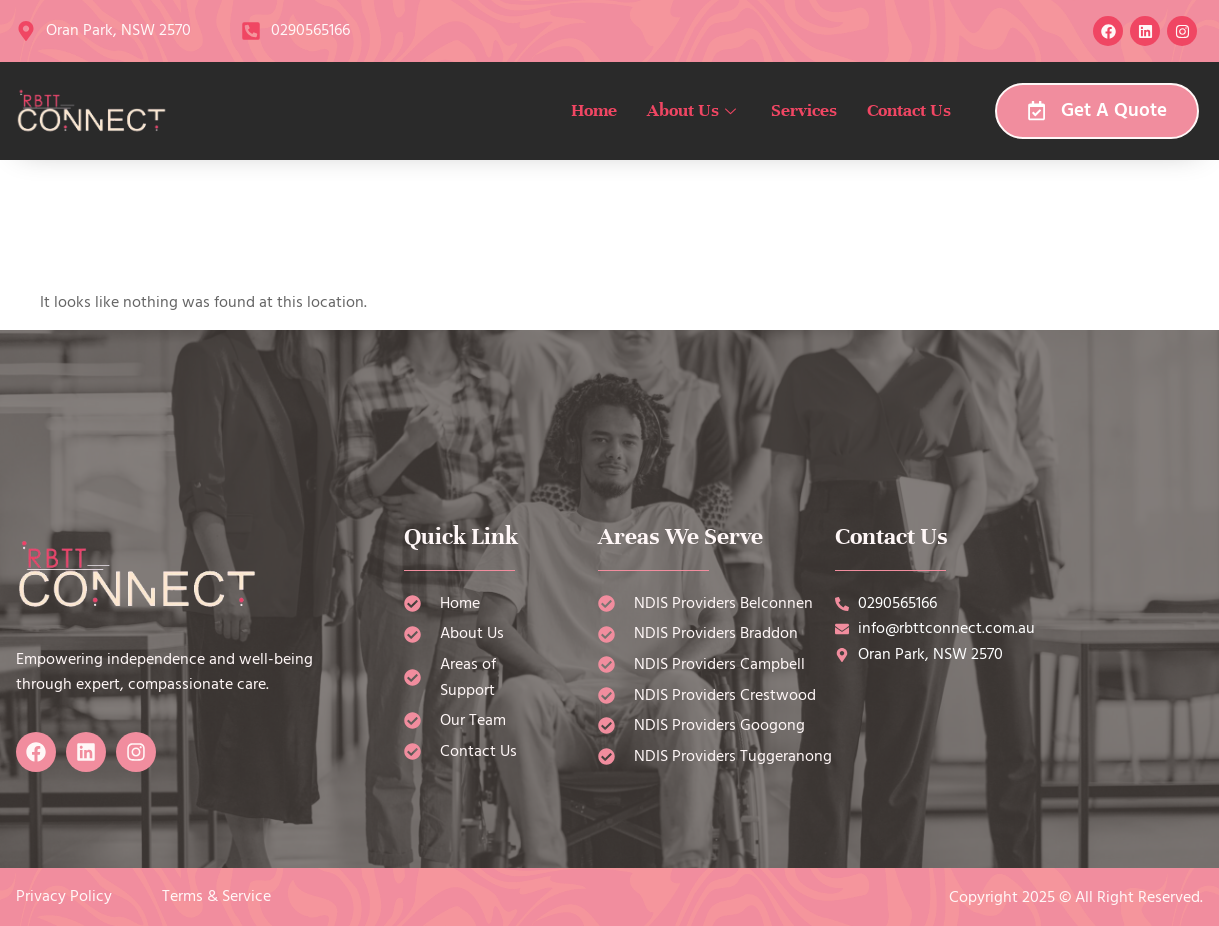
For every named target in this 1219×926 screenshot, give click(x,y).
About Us (694, 110)
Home (594, 110)
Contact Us (909, 110)
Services (804, 110)
